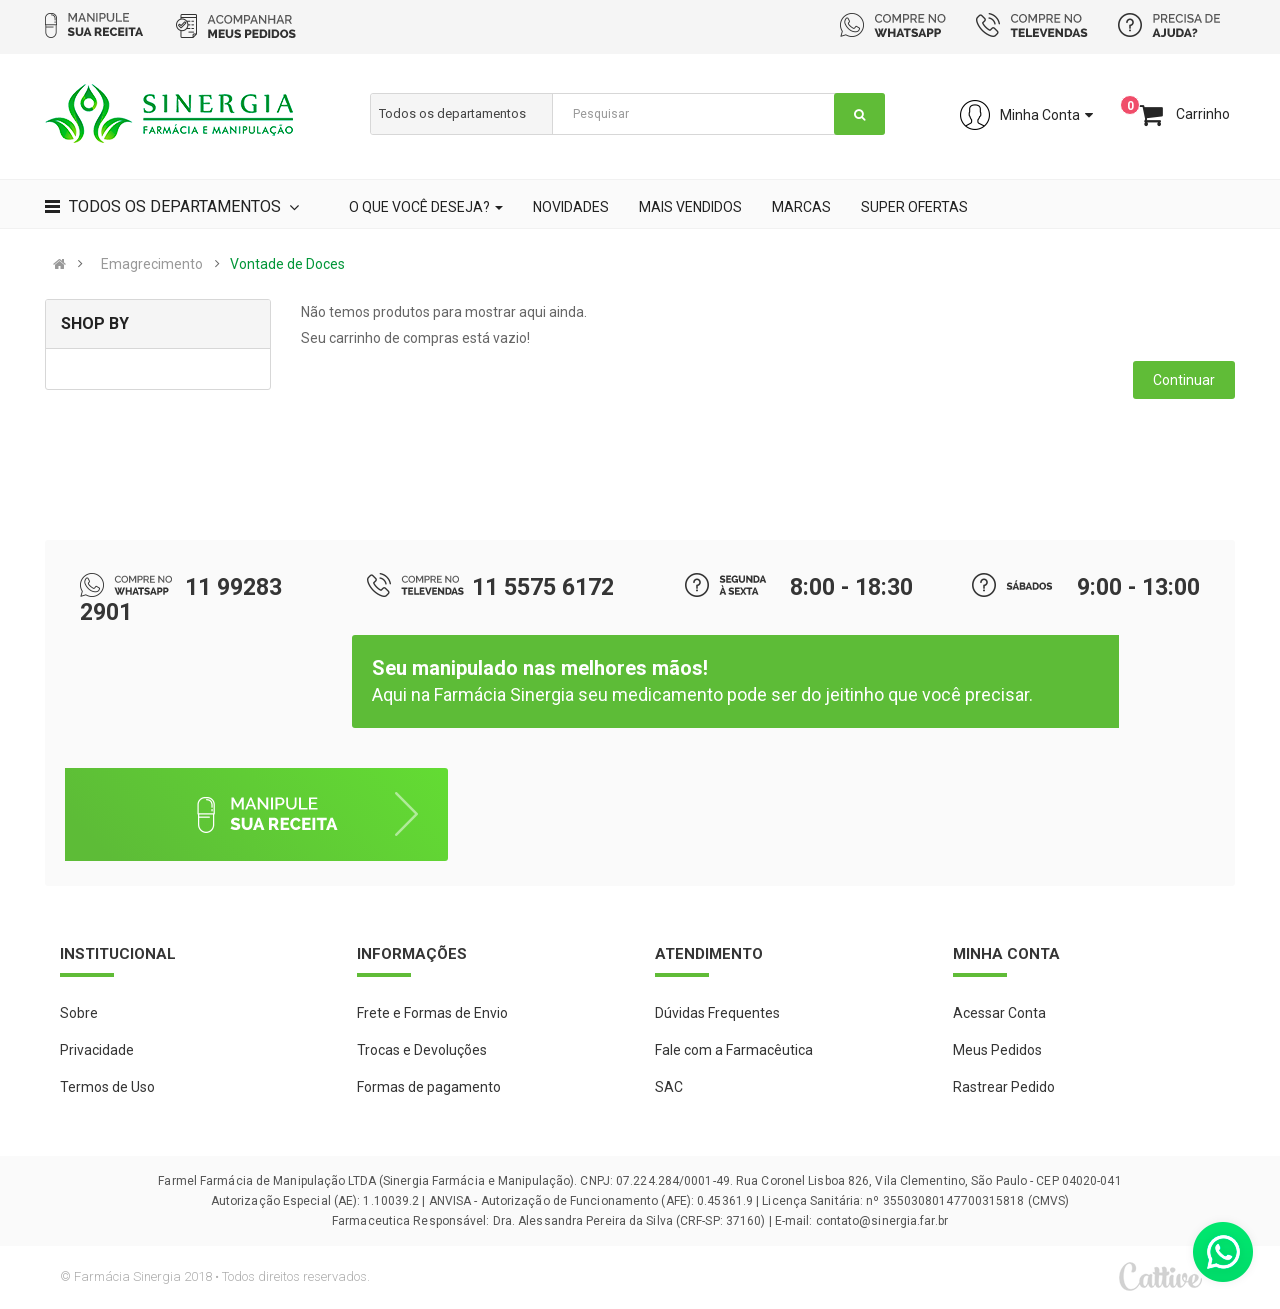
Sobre (79, 1013)
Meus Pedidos (997, 1050)
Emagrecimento (152, 264)
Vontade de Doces (287, 264)
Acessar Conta (999, 1013)
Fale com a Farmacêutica (734, 1050)
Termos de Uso (107, 1087)
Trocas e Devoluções (422, 1050)
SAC (669, 1087)
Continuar (1184, 380)
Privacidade (97, 1050)
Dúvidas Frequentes (717, 1013)
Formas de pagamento (429, 1087)
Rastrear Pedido (1004, 1087)
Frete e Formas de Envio (432, 1013)
